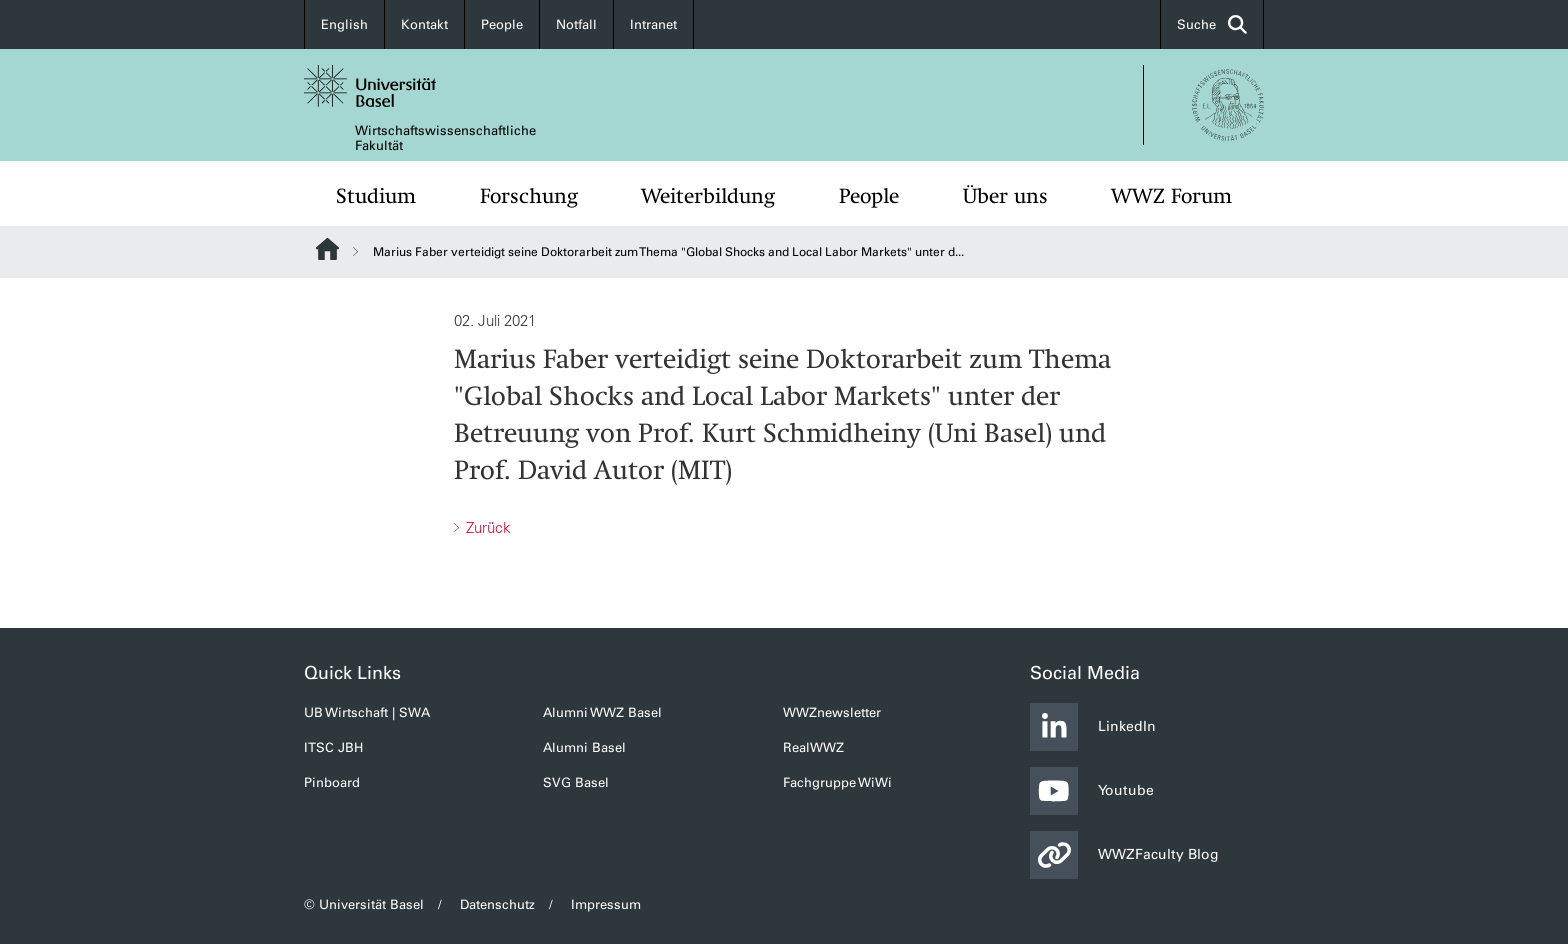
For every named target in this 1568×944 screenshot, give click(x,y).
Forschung (529, 196)
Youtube (1092, 791)
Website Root (327, 249)
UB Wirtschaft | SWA (367, 712)
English (344, 24)
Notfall (576, 24)
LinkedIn (1093, 727)
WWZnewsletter (832, 712)
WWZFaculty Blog (1124, 855)
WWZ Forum (1171, 196)
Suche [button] (1212, 24)
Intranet (653, 24)
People (502, 24)
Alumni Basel (584, 747)
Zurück (486, 527)
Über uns (1005, 196)
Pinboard (332, 782)
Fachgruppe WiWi (837, 782)
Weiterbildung (708, 196)
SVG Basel (576, 782)
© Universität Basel (364, 904)
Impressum (606, 904)
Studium (376, 196)
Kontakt (424, 24)
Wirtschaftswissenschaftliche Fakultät (445, 138)
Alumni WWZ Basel (602, 712)
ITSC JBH (333, 747)
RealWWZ (813, 747)
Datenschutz (497, 904)
